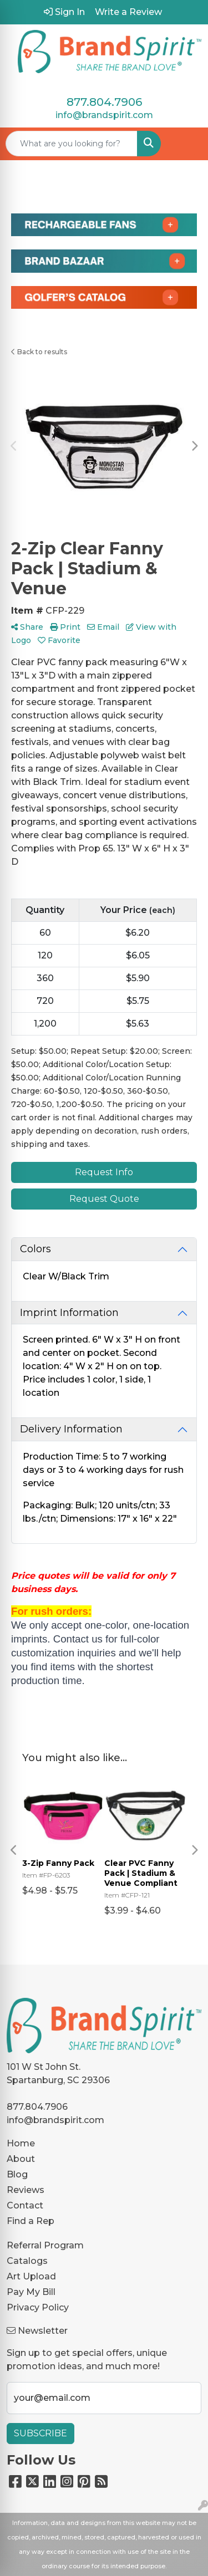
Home (21, 2143)
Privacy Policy (38, 2307)
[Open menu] (186, 143)
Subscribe (40, 2433)
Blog (17, 2174)
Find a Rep (30, 2221)
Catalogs (27, 2261)
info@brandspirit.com (104, 115)
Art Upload (31, 2276)
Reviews (25, 2190)
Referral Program (45, 2245)
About (21, 2159)
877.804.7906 (104, 102)
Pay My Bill (31, 2292)
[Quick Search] (72, 143)
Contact (25, 2205)
